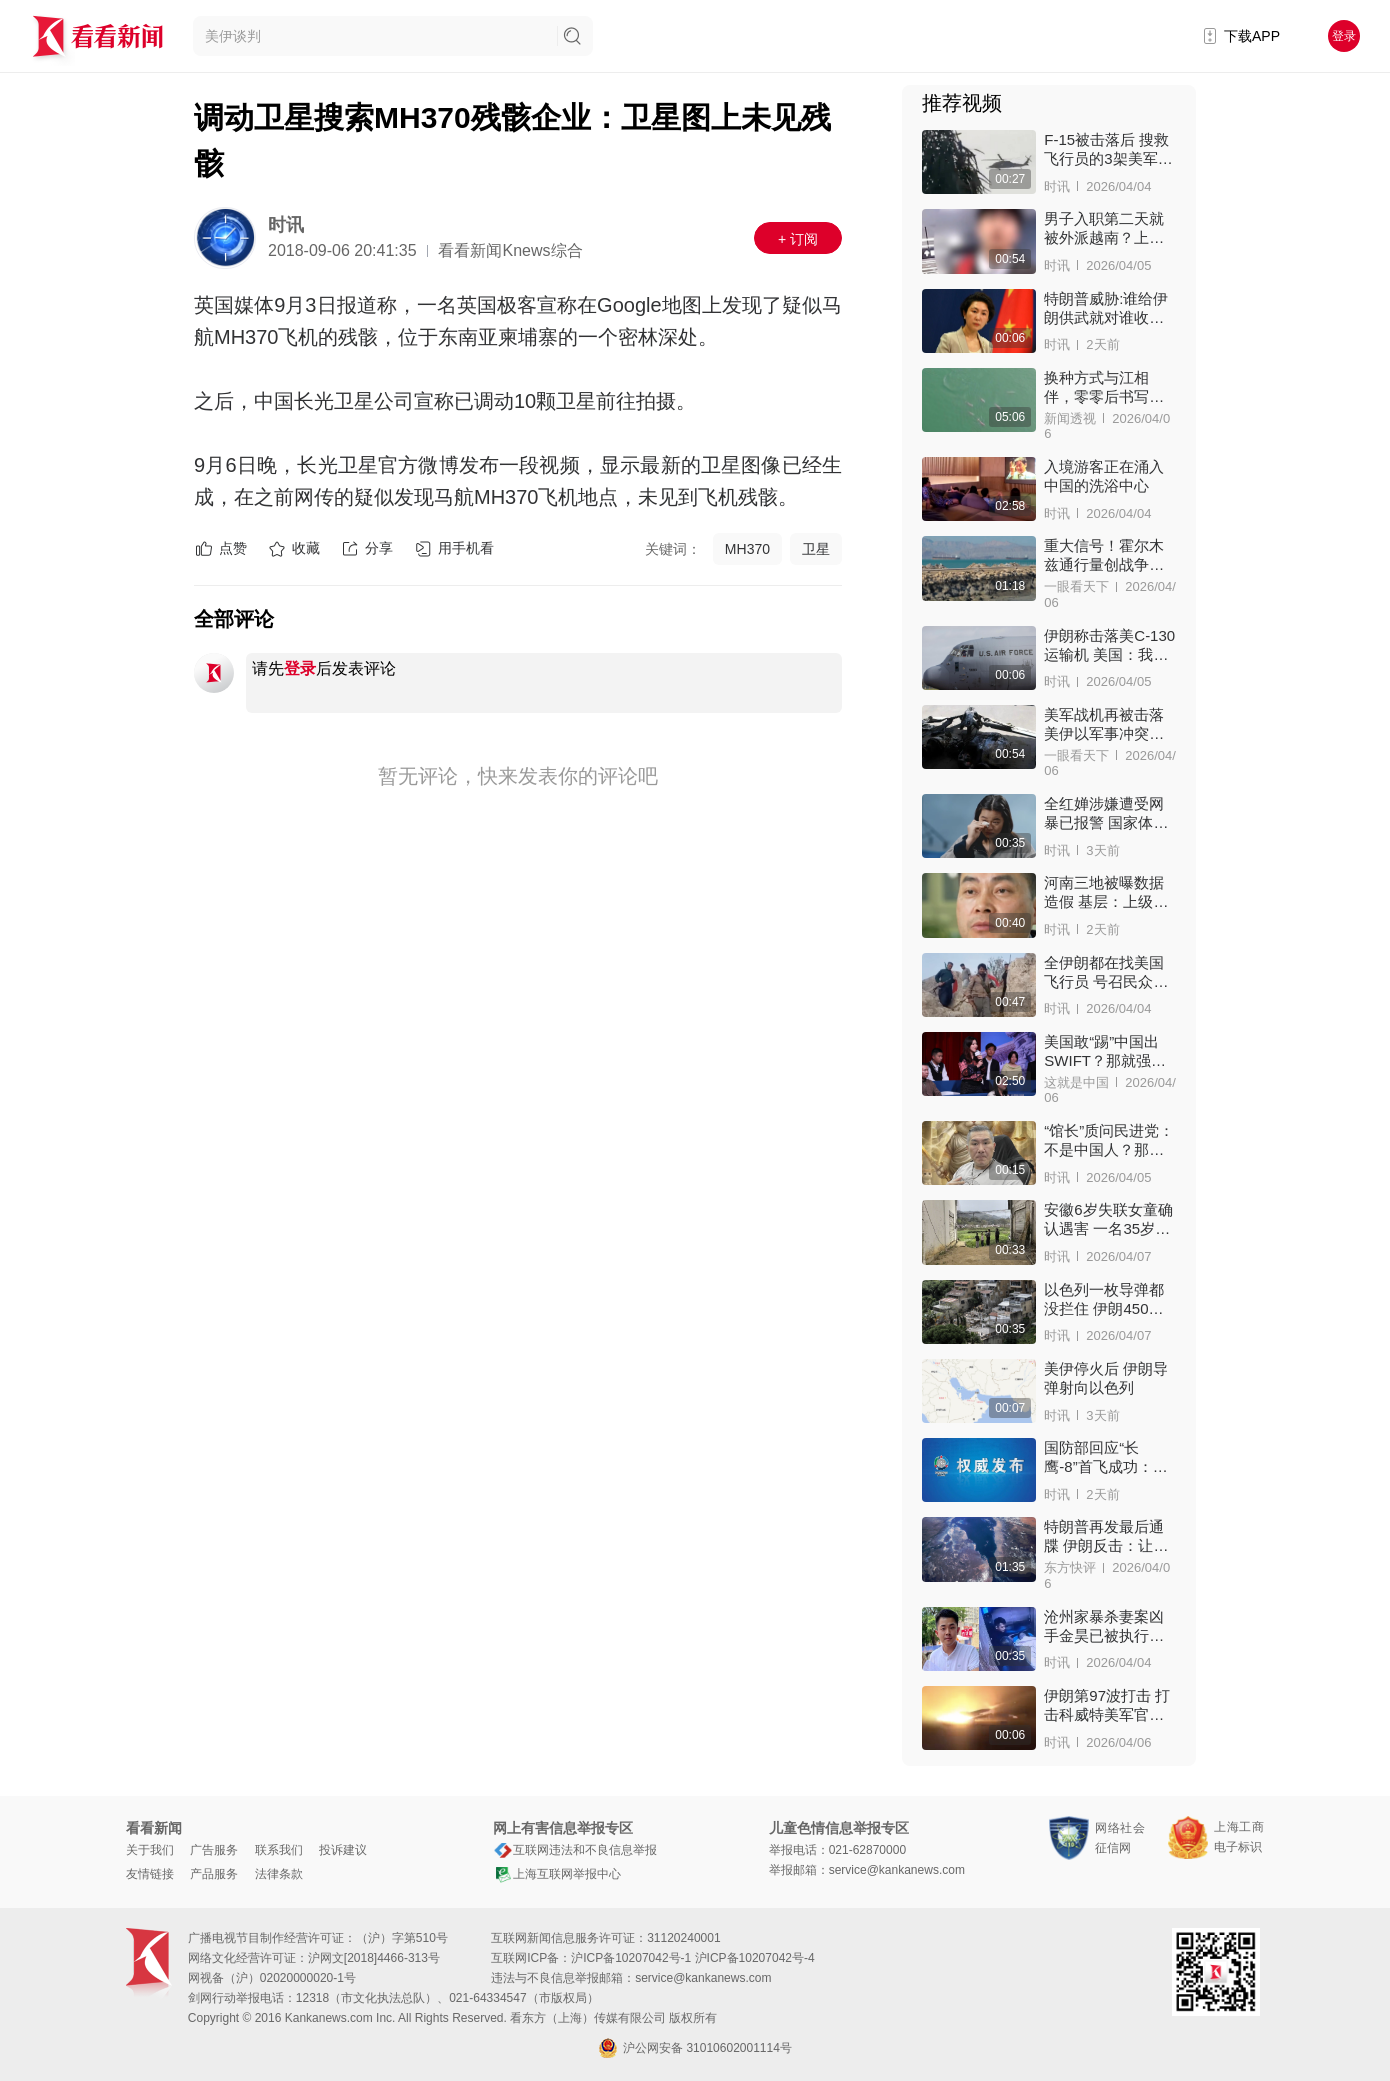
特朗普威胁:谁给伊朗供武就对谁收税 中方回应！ (1106, 308)
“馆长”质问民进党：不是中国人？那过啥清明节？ (1109, 1140)
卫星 (816, 549)
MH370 (747, 549)
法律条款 (279, 1874)
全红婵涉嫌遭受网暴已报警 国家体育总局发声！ (1106, 813)
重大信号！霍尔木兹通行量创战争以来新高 (1104, 555)
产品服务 (214, 1874)
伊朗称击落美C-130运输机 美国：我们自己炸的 (1109, 645)
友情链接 (150, 1874)
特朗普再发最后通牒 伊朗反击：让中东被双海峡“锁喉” (1106, 1536)
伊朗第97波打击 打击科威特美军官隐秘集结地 (1107, 1705)
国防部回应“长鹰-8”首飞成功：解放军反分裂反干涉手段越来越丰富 (1105, 1457)
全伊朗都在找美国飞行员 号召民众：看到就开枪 (1106, 972)
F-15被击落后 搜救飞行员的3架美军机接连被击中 (1108, 149)
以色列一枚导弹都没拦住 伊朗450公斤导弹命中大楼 (1104, 1299)
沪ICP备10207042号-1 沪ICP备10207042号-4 (692, 1958)
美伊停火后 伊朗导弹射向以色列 (1106, 1378)
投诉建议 (343, 1850)
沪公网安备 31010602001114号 (695, 2048)
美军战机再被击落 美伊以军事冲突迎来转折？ (1104, 724)
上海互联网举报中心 (557, 1874)
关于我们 (150, 1850)
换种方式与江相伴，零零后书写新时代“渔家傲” (1104, 387)
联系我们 (279, 1850)
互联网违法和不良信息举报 (575, 1850)
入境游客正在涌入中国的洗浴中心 (1104, 476)
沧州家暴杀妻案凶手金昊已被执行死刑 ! (1104, 1626)
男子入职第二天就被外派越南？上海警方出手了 (1104, 228)
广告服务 (214, 1850)
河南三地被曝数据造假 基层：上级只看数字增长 (1106, 892)
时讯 (286, 225)
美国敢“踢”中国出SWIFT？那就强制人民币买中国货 (1105, 1051)
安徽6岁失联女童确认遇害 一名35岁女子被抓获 (1108, 1219)
